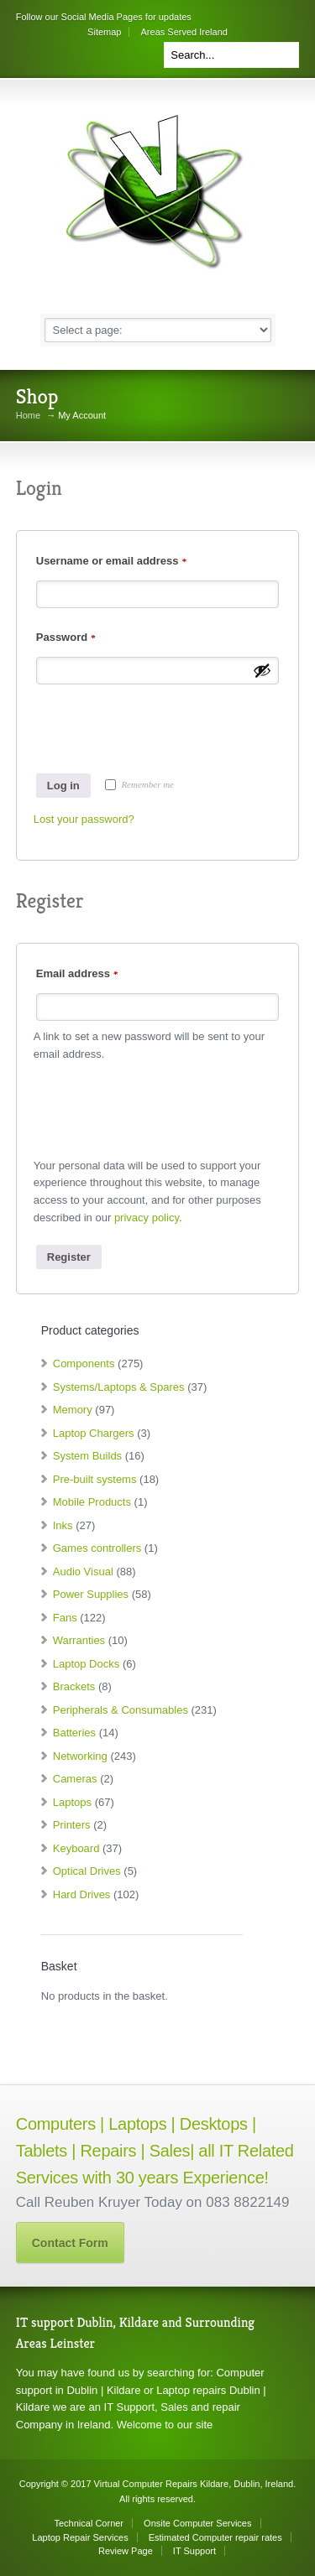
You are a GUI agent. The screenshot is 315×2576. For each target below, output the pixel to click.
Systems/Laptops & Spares (119, 1387)
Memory (72, 1409)
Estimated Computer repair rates (215, 2537)
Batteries (74, 1732)
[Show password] (262, 670)
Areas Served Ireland (184, 32)
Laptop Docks (86, 1663)
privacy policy (146, 1217)
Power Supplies (91, 1594)
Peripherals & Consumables (120, 1710)
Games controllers (97, 1548)
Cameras (75, 1778)
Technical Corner (89, 2523)
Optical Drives (87, 1871)
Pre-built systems (95, 1479)
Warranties (79, 1640)
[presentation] (161, 724)
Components (84, 1363)
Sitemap (104, 32)
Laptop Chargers (93, 1433)
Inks (63, 1525)
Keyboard (76, 1848)
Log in (63, 785)
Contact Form (70, 2243)
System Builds (87, 1455)
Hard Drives (82, 1894)
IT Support (194, 2551)
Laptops (72, 1802)
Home (28, 415)
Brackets (74, 1686)
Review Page (125, 2551)
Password (66, 637)
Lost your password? (84, 819)
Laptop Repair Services (80, 2537)
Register (69, 1257)
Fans (65, 1617)
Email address (77, 973)
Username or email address (111, 560)
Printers (72, 1825)
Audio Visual (83, 1571)
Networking (80, 1756)
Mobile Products (92, 1502)
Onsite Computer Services (197, 2523)
